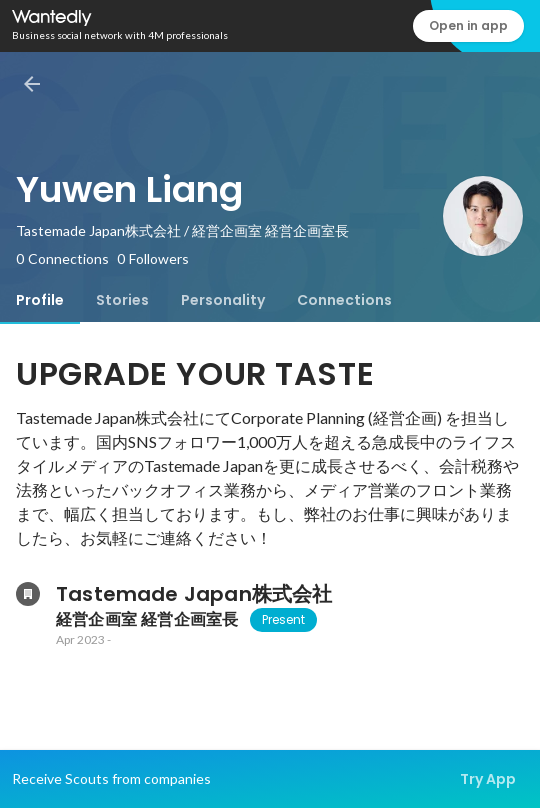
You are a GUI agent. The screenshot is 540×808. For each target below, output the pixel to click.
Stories (122, 300)
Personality (223, 300)
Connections (344, 300)
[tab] (40, 300)
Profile (40, 300)
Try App (488, 779)
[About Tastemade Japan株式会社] (28, 594)
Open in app (468, 25)
